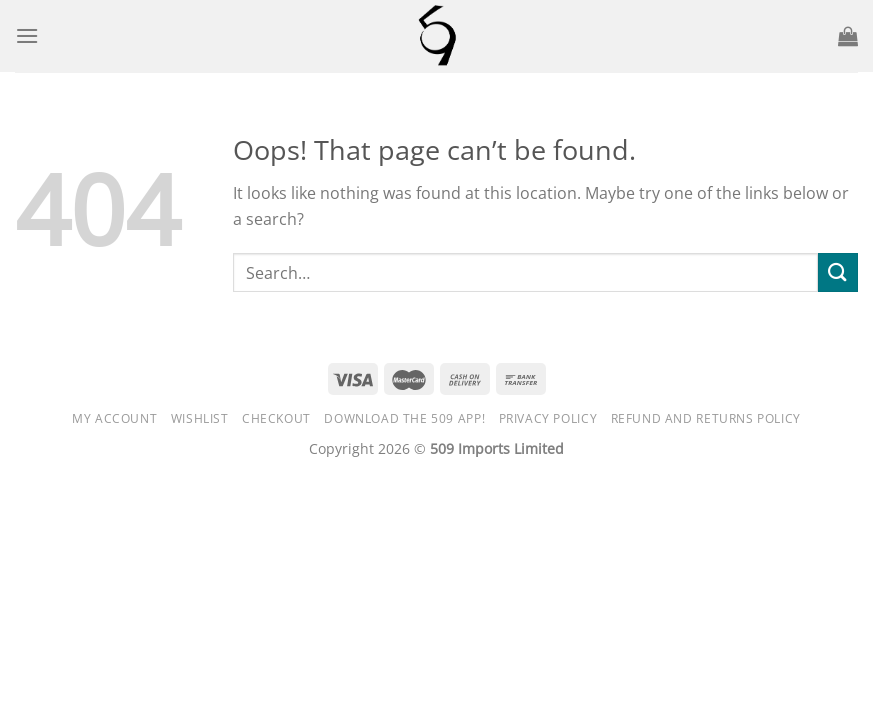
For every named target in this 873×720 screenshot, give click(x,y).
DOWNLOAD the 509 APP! (404, 418)
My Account (114, 418)
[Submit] (838, 272)
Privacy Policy (548, 418)
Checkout (276, 418)
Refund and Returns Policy (706, 418)
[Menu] (27, 35)
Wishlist (200, 418)
